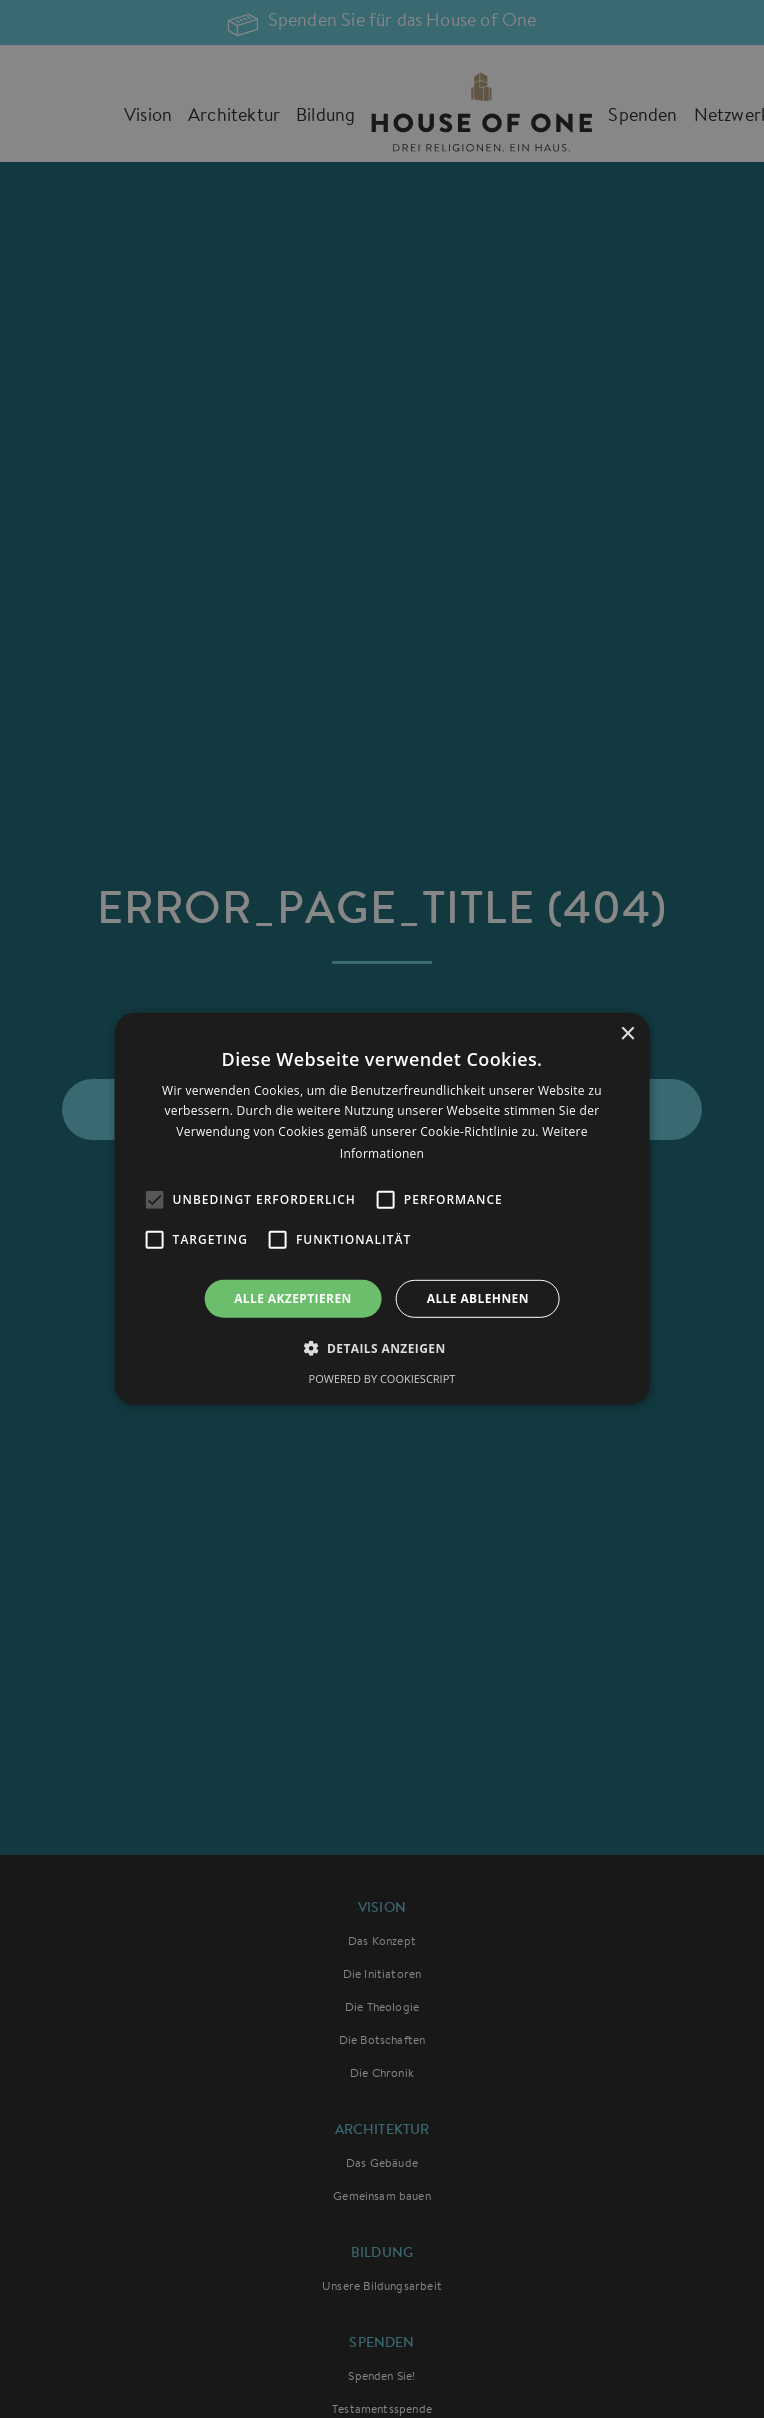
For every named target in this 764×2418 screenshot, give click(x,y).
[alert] (382, 1209)
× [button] (626, 1034)
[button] (381, 1348)
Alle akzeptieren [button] (293, 1298)
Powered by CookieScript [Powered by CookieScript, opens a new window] (382, 1378)
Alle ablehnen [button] (478, 1298)
